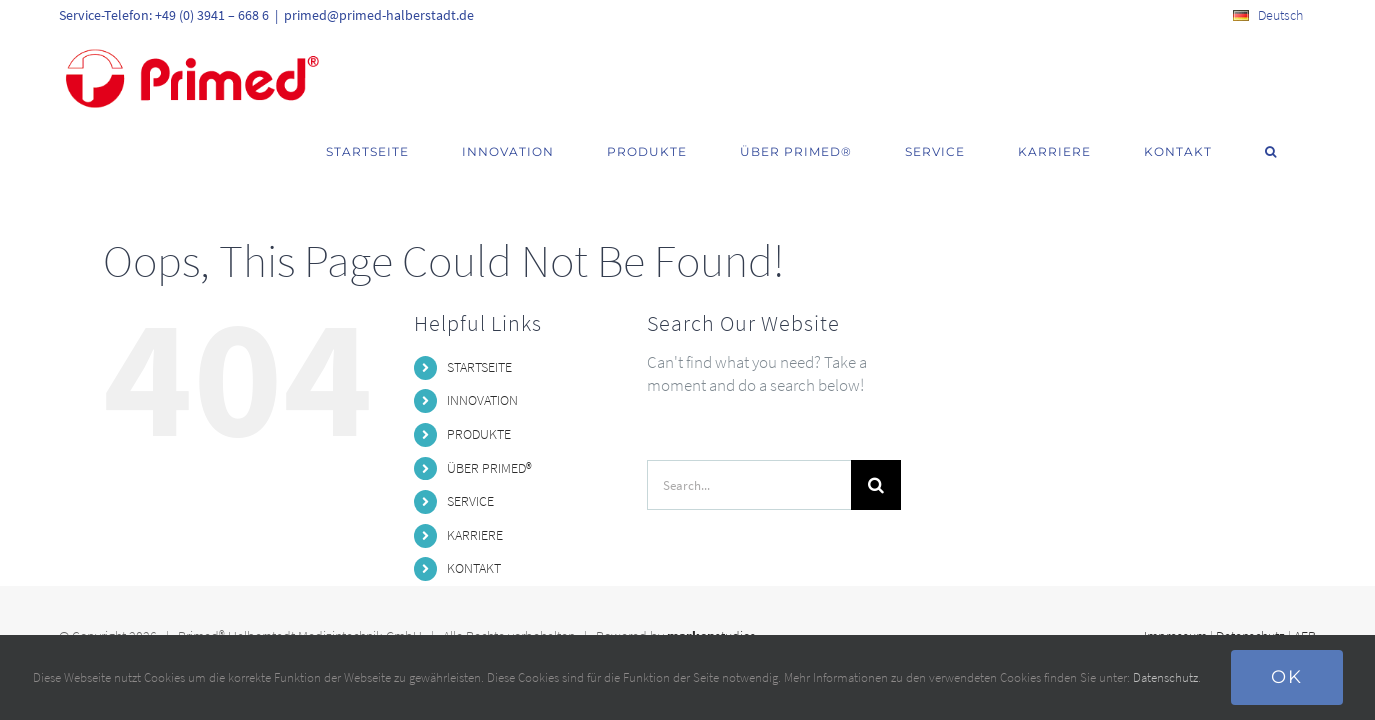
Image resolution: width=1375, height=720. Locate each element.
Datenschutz (1250, 585)
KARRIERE (475, 484)
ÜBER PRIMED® (489, 417)
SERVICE (470, 450)
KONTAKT (474, 517)
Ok (1287, 677)
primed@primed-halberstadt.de (379, 15)
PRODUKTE (479, 383)
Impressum (1175, 585)
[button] (1296, 72)
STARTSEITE (479, 316)
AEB (1305, 585)
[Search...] (749, 434)
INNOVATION (482, 349)
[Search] (876, 434)
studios (711, 585)
